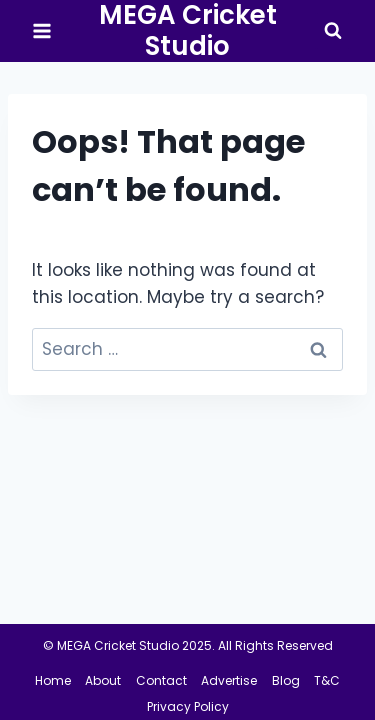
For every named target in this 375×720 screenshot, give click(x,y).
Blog (286, 680)
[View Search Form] (333, 31)
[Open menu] (42, 31)
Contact (161, 680)
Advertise (229, 680)
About (103, 680)
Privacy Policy (188, 706)
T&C (327, 680)
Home (53, 680)
